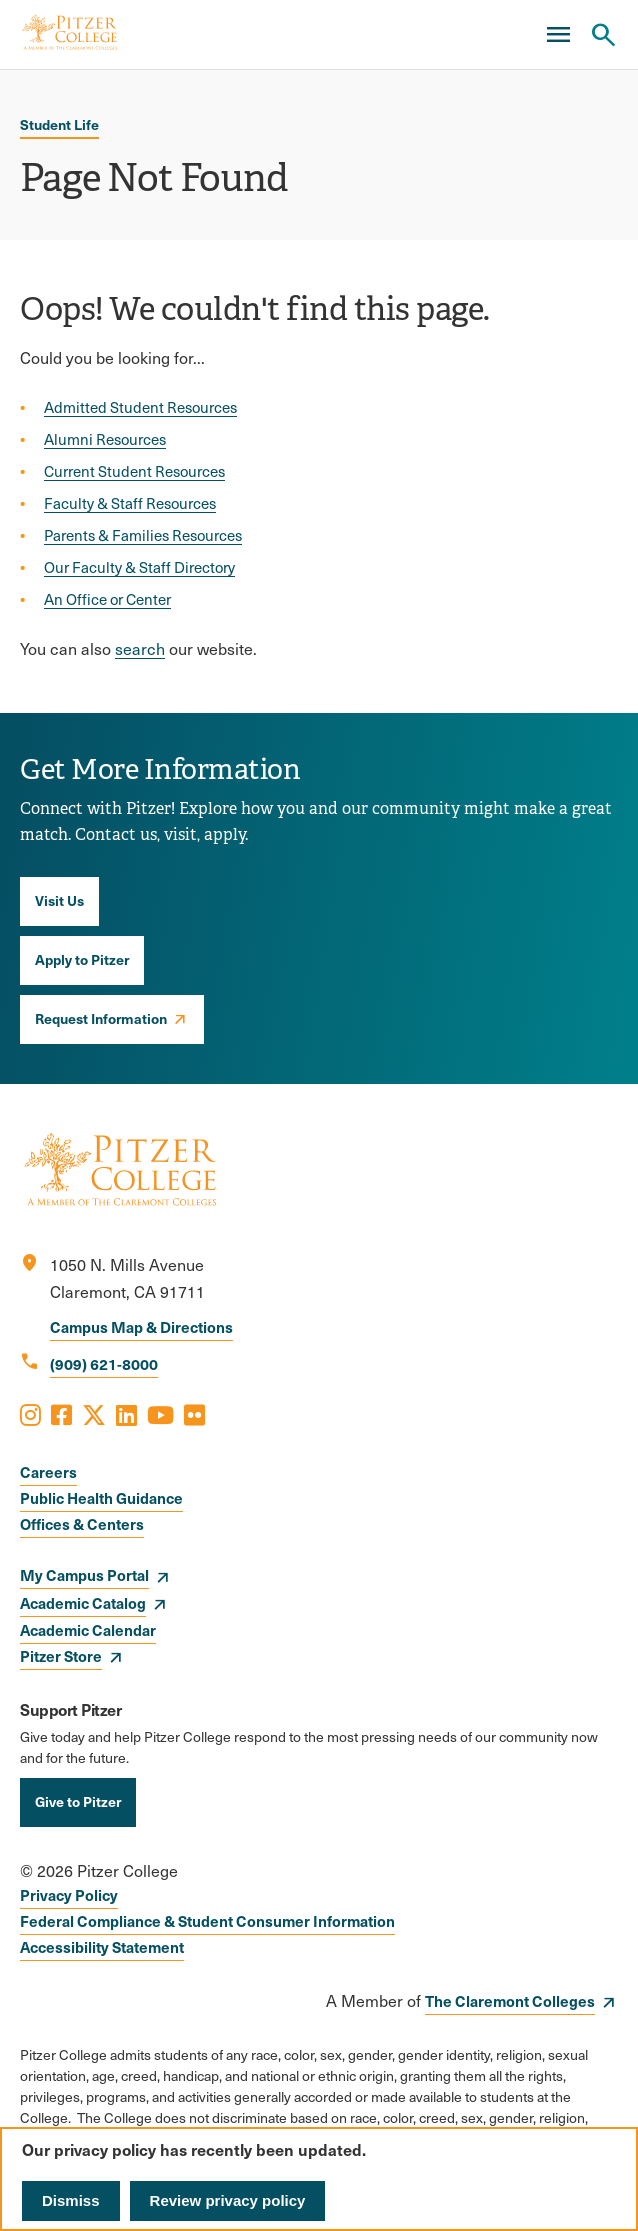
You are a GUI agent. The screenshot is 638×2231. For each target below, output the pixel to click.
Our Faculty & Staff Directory (139, 567)
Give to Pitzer (78, 1801)
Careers (48, 1471)
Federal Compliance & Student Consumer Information (207, 1920)
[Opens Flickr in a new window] (194, 1414)
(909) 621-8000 (104, 1363)
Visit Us (59, 900)
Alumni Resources (105, 439)
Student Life (59, 124)
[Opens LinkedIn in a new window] (126, 1414)
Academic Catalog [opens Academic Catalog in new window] (83, 1602)
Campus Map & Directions (141, 1326)
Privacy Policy (69, 1894)
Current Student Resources (134, 471)
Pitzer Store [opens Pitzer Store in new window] (61, 1655)
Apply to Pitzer (82, 959)
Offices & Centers (82, 1523)
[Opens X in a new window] (94, 1414)
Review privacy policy (228, 2200)
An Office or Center (107, 599)
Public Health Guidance (101, 1497)
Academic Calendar (88, 1629)
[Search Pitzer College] (603, 35)
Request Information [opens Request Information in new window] (101, 1018)
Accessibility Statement (102, 1946)
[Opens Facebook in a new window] (61, 1414)
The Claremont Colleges (510, 2000)
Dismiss (71, 2200)
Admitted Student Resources (140, 407)
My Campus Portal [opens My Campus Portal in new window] (84, 1574)
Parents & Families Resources (143, 535)
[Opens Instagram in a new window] (30, 1414)
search (140, 648)
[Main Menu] (558, 35)
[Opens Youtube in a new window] (160, 1414)
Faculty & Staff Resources (130, 503)
